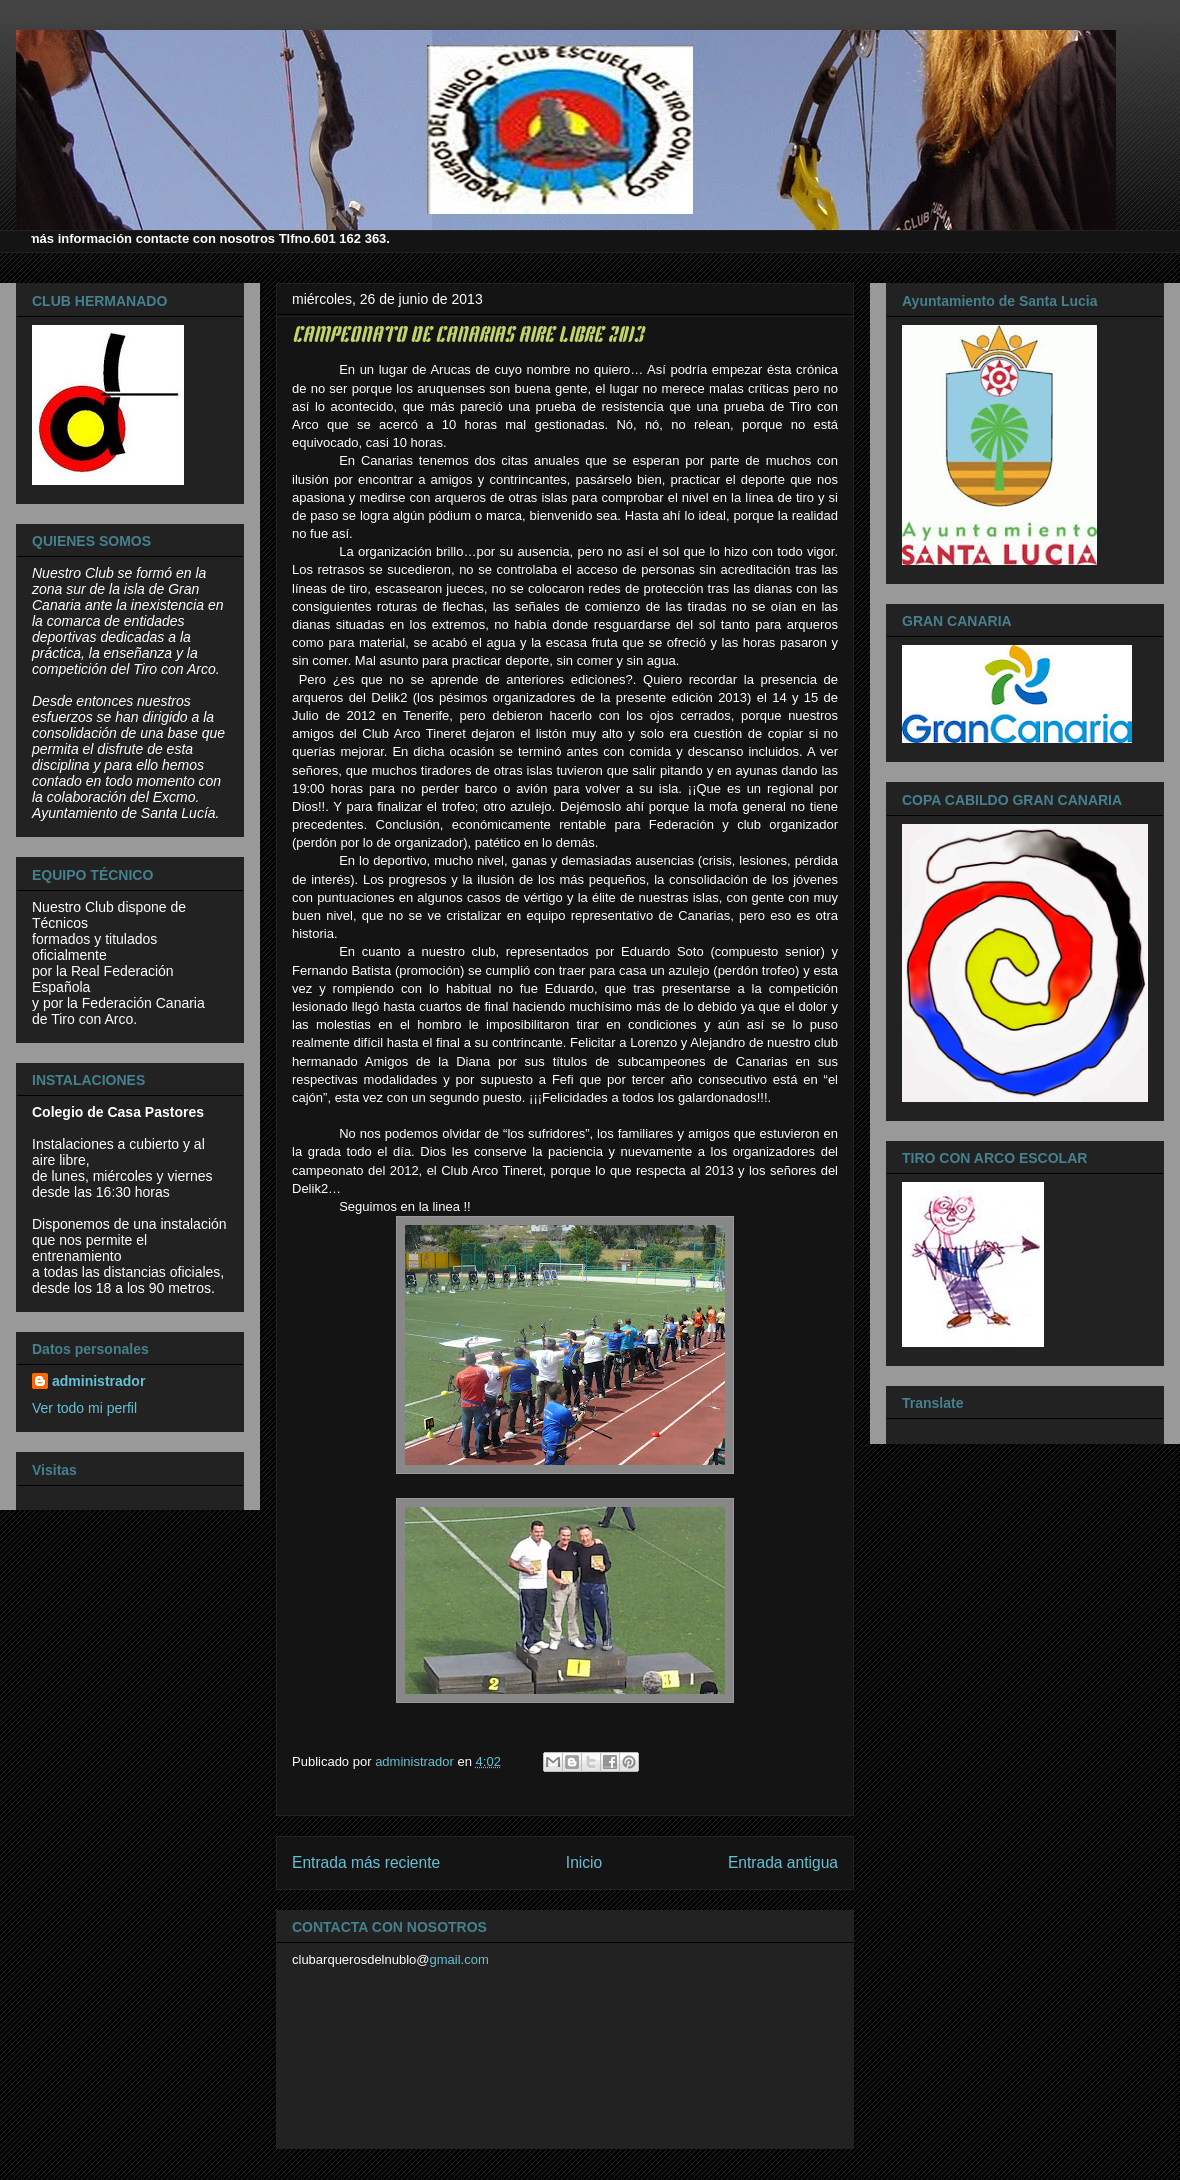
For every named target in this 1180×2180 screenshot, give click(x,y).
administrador (98, 1381)
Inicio (584, 1862)
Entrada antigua (783, 1862)
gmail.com (459, 1959)
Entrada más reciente (366, 1862)
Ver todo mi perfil (84, 1408)
